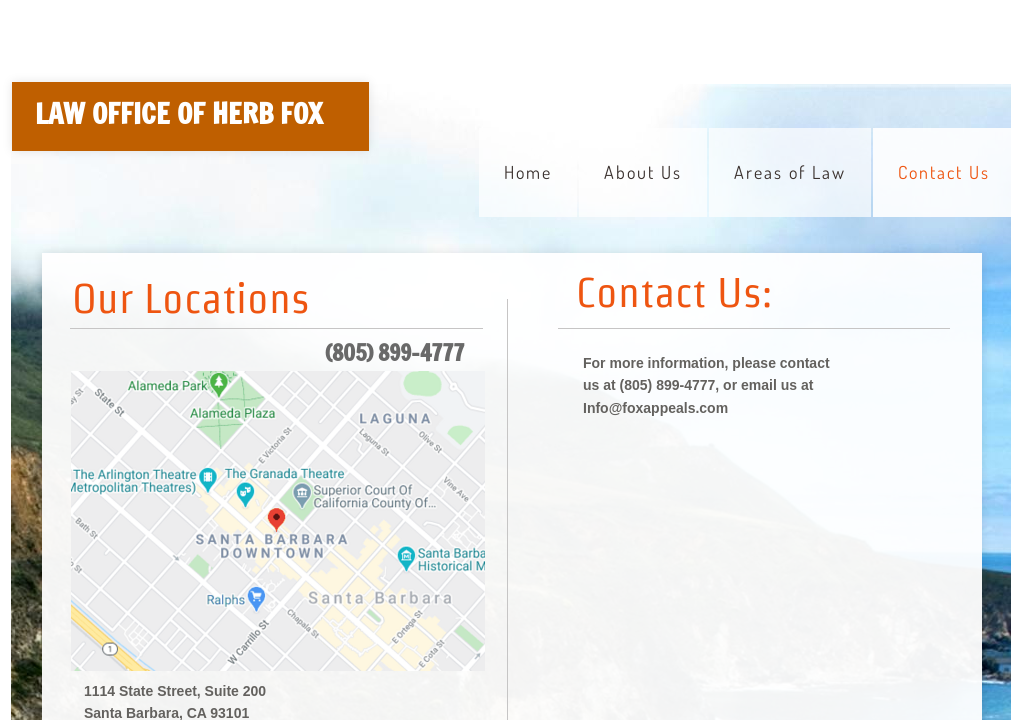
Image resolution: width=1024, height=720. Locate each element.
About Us (643, 172)
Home (528, 172)
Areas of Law (790, 172)
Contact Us (944, 172)
